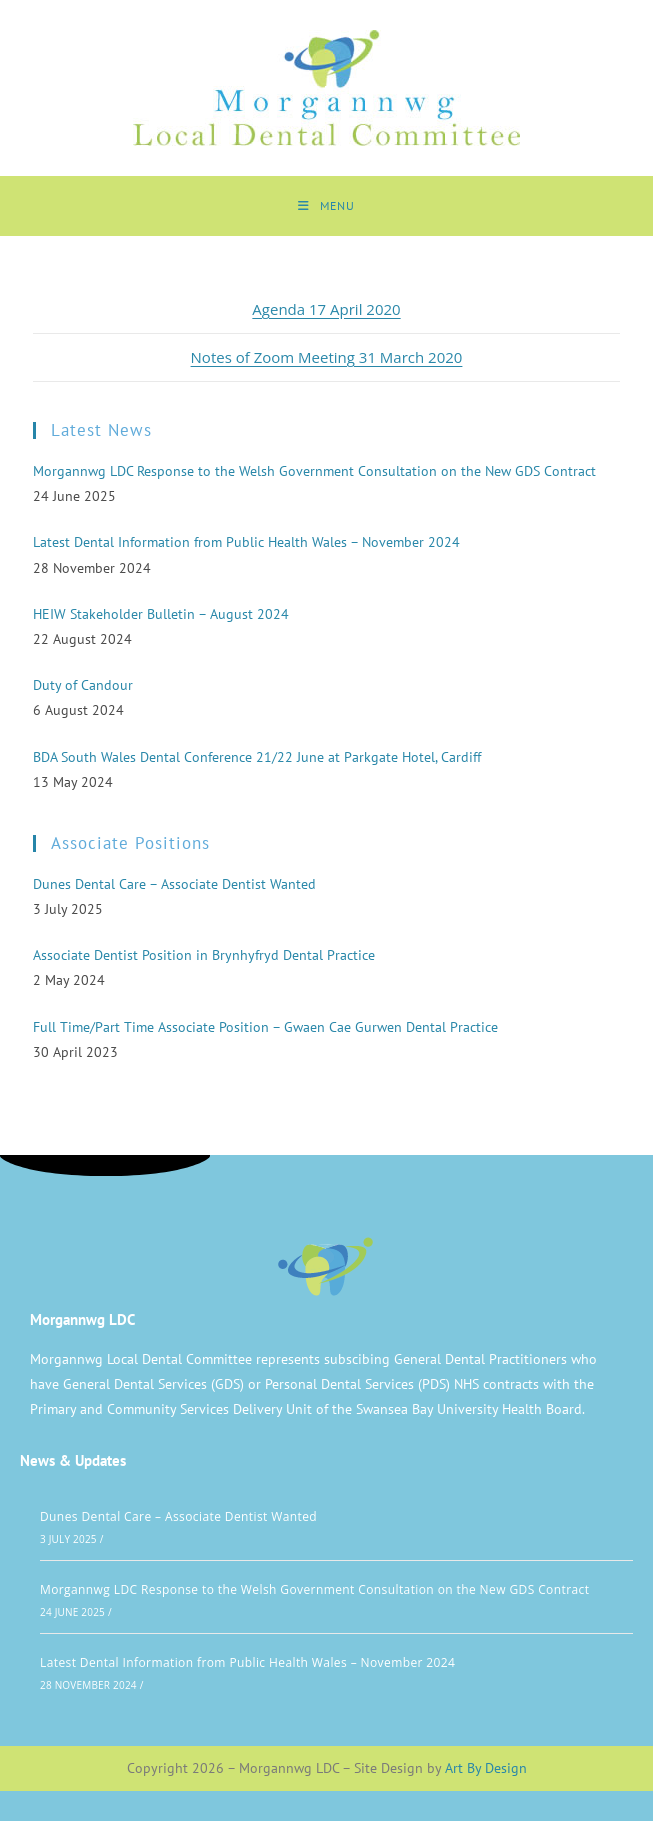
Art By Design (486, 1768)
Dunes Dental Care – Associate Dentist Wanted (178, 1516)
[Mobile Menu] (326, 206)
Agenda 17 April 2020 (326, 309)
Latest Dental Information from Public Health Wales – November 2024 (247, 1662)
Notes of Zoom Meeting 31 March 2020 (327, 357)
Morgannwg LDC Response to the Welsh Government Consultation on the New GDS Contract (314, 1589)
